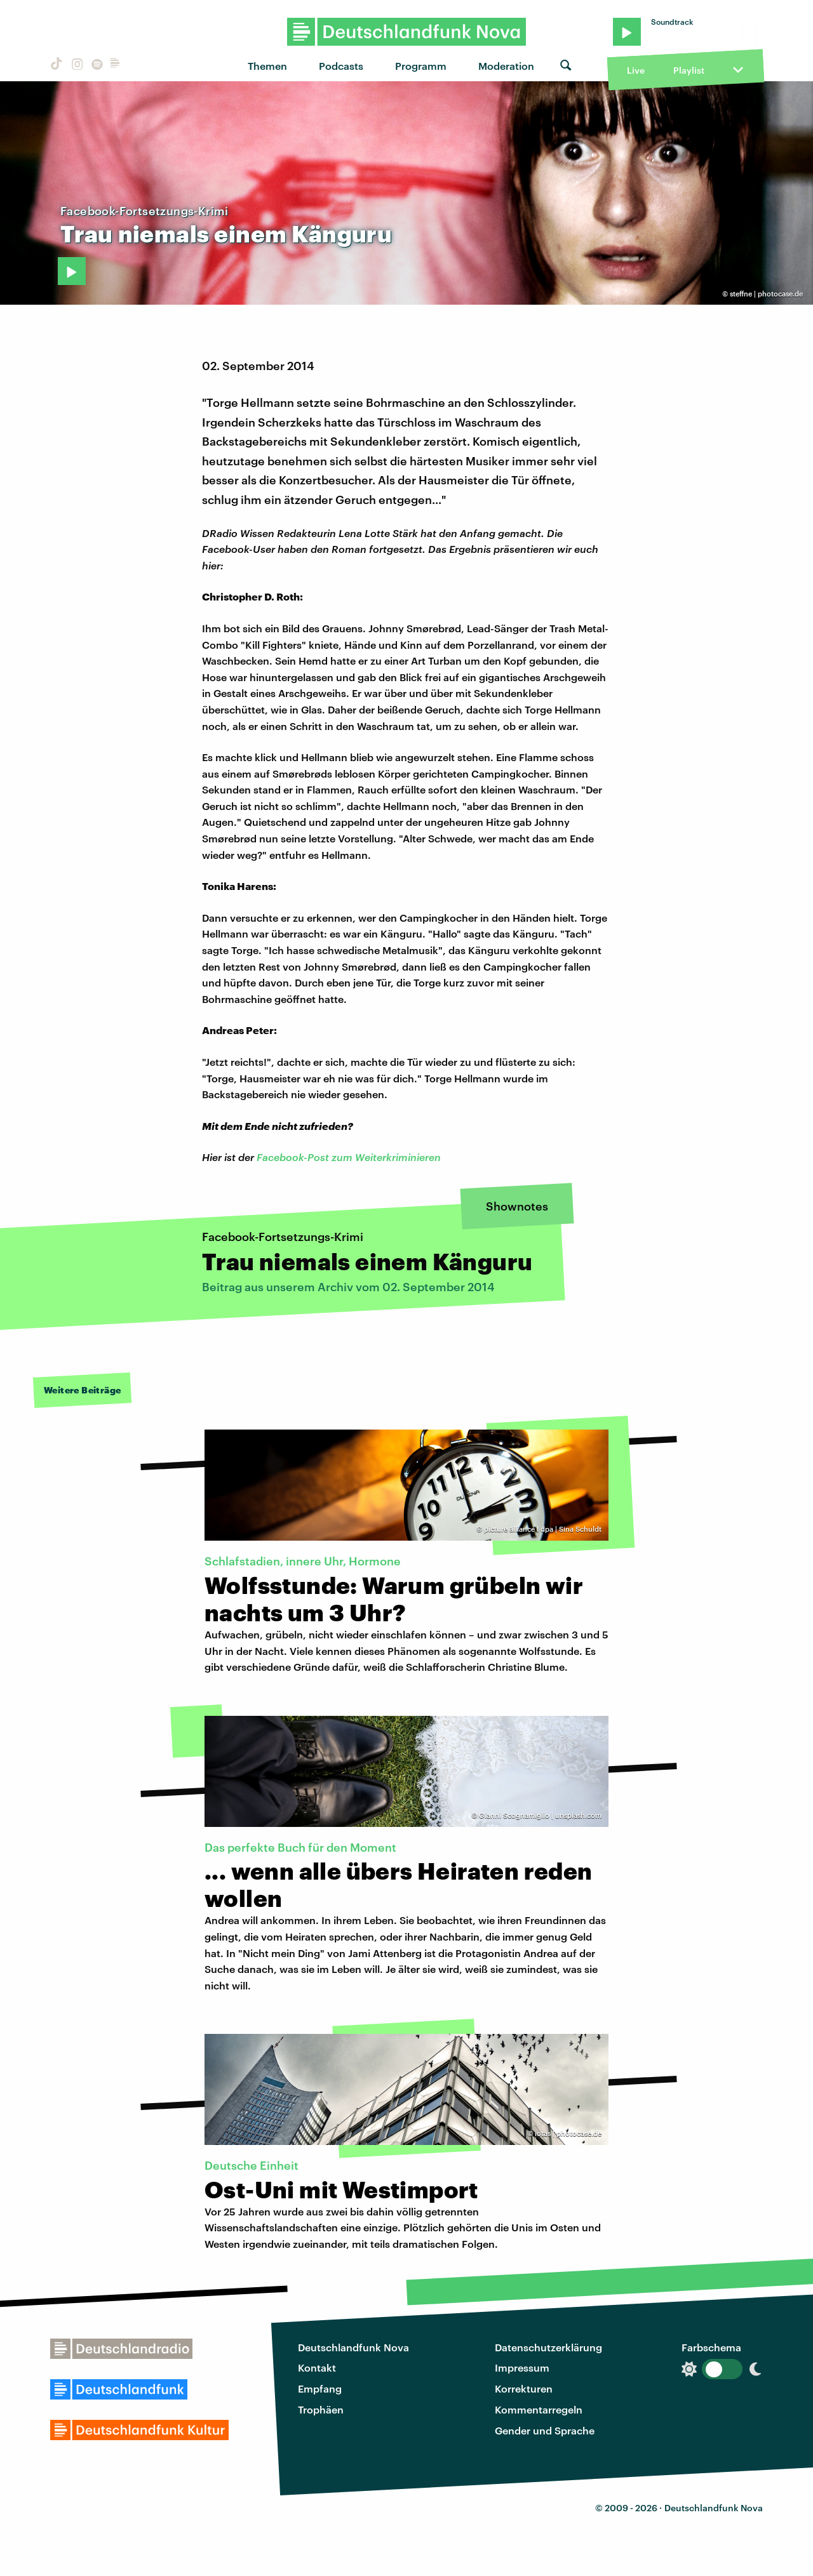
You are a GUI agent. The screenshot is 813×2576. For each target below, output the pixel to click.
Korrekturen (524, 2388)
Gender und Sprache (545, 2430)
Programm (421, 66)
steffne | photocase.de (766, 293)
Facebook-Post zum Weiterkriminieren (347, 1157)
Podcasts (341, 66)
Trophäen (321, 2409)
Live (636, 70)
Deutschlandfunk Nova (353, 2347)
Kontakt (317, 2367)
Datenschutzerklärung (548, 2347)
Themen (267, 66)
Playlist (688, 70)
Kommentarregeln (538, 2409)
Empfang (320, 2388)
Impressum (522, 2367)
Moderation (506, 66)
